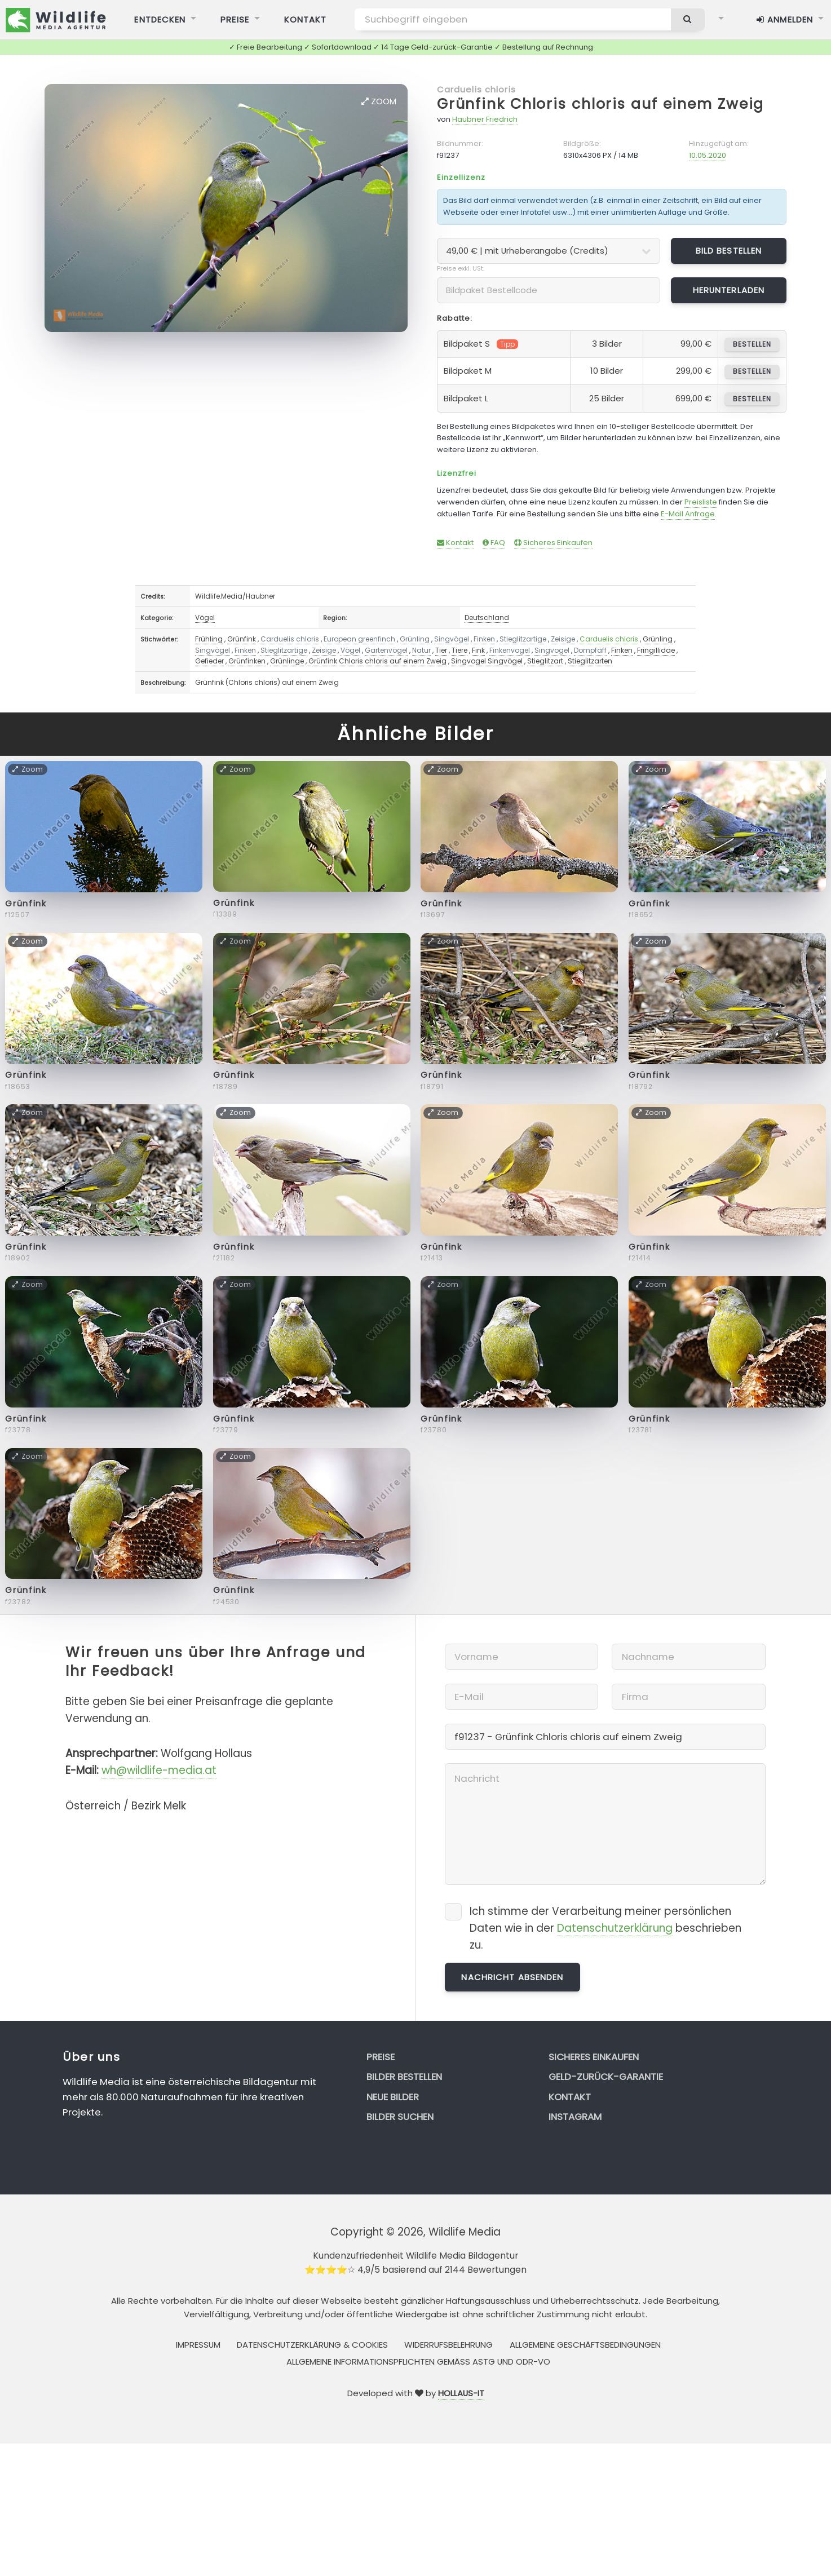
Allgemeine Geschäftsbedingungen (585, 2345)
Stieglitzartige (523, 639)
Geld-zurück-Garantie (606, 2076)
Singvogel (551, 650)
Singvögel (451, 639)
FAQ (494, 542)
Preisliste (700, 502)
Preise (380, 2057)
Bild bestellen (729, 250)
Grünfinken (247, 661)
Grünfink (241, 639)
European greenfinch (359, 639)
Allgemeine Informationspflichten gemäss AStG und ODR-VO (418, 2361)
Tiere (459, 650)
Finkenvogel (509, 650)
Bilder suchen (400, 2116)
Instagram (575, 2116)
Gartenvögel (386, 650)
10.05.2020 (707, 155)
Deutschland (487, 617)
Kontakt (455, 542)
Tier (441, 650)
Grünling (415, 639)
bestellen (752, 344)
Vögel (205, 617)
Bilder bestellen (404, 2076)
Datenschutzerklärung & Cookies (312, 2345)
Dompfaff (590, 650)
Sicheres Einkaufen (553, 542)
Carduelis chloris (476, 89)
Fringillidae (656, 650)
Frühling (209, 639)
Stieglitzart (545, 661)
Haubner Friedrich (485, 119)
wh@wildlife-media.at (158, 1770)
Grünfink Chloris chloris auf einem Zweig (600, 104)
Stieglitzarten (590, 661)
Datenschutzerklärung (615, 1928)
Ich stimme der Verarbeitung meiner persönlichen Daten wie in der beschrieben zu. (605, 1928)
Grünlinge (287, 661)
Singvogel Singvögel (487, 661)
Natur (421, 650)
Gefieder (209, 661)
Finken (484, 639)
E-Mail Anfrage (688, 513)
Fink (478, 650)
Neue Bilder (392, 2097)
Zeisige (563, 639)
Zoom (378, 101)
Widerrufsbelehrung (448, 2345)
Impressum (198, 2345)
